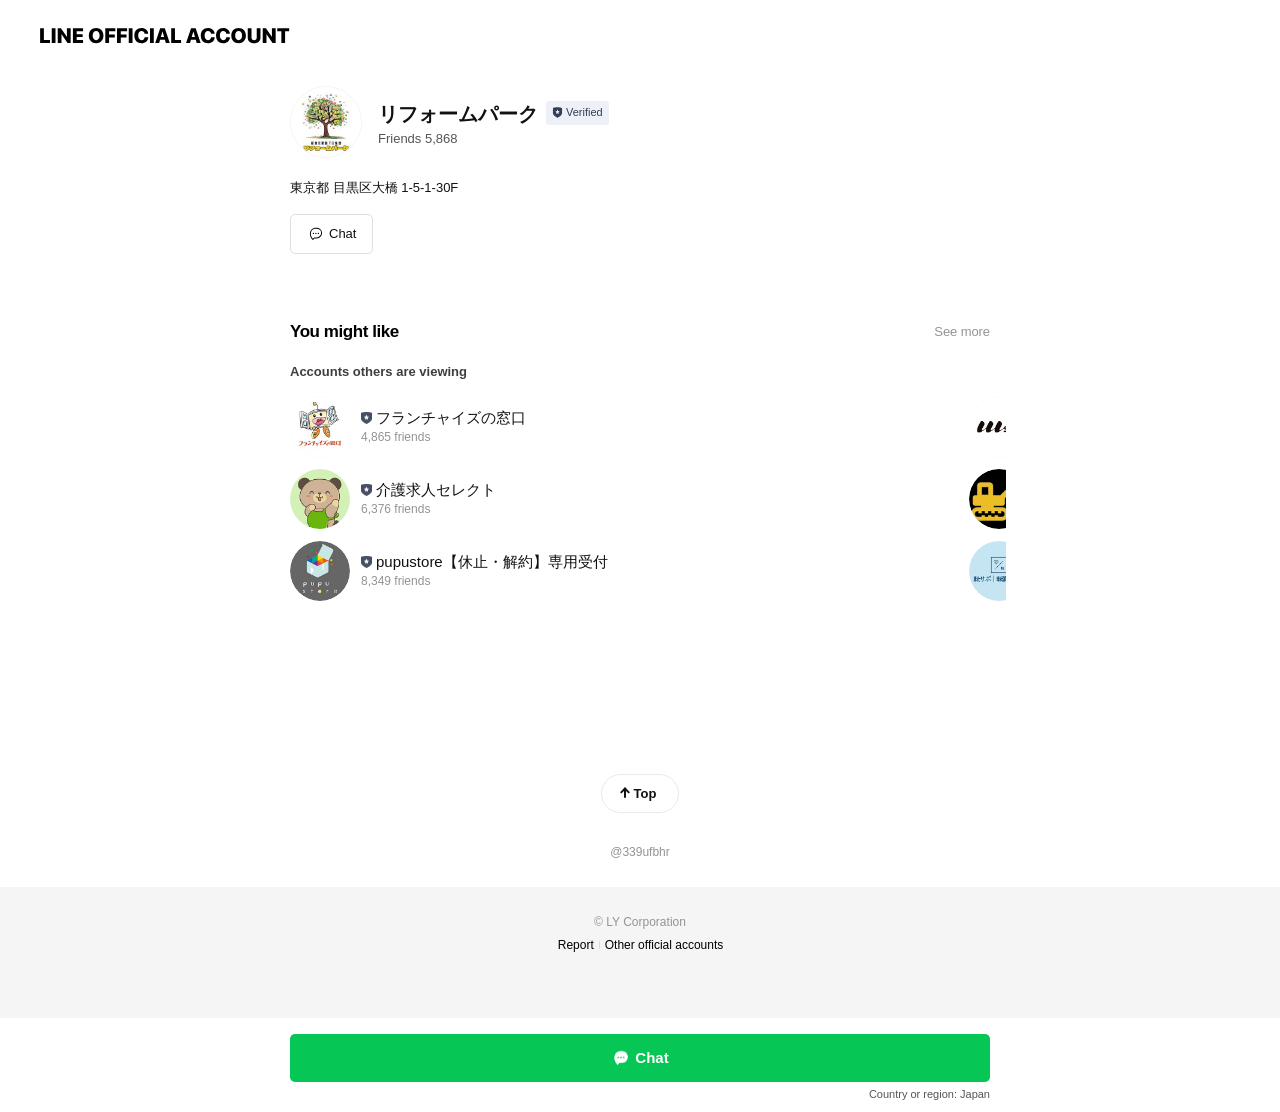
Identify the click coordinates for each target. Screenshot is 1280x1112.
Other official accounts (664, 945)
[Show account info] (577, 113)
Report (576, 945)
